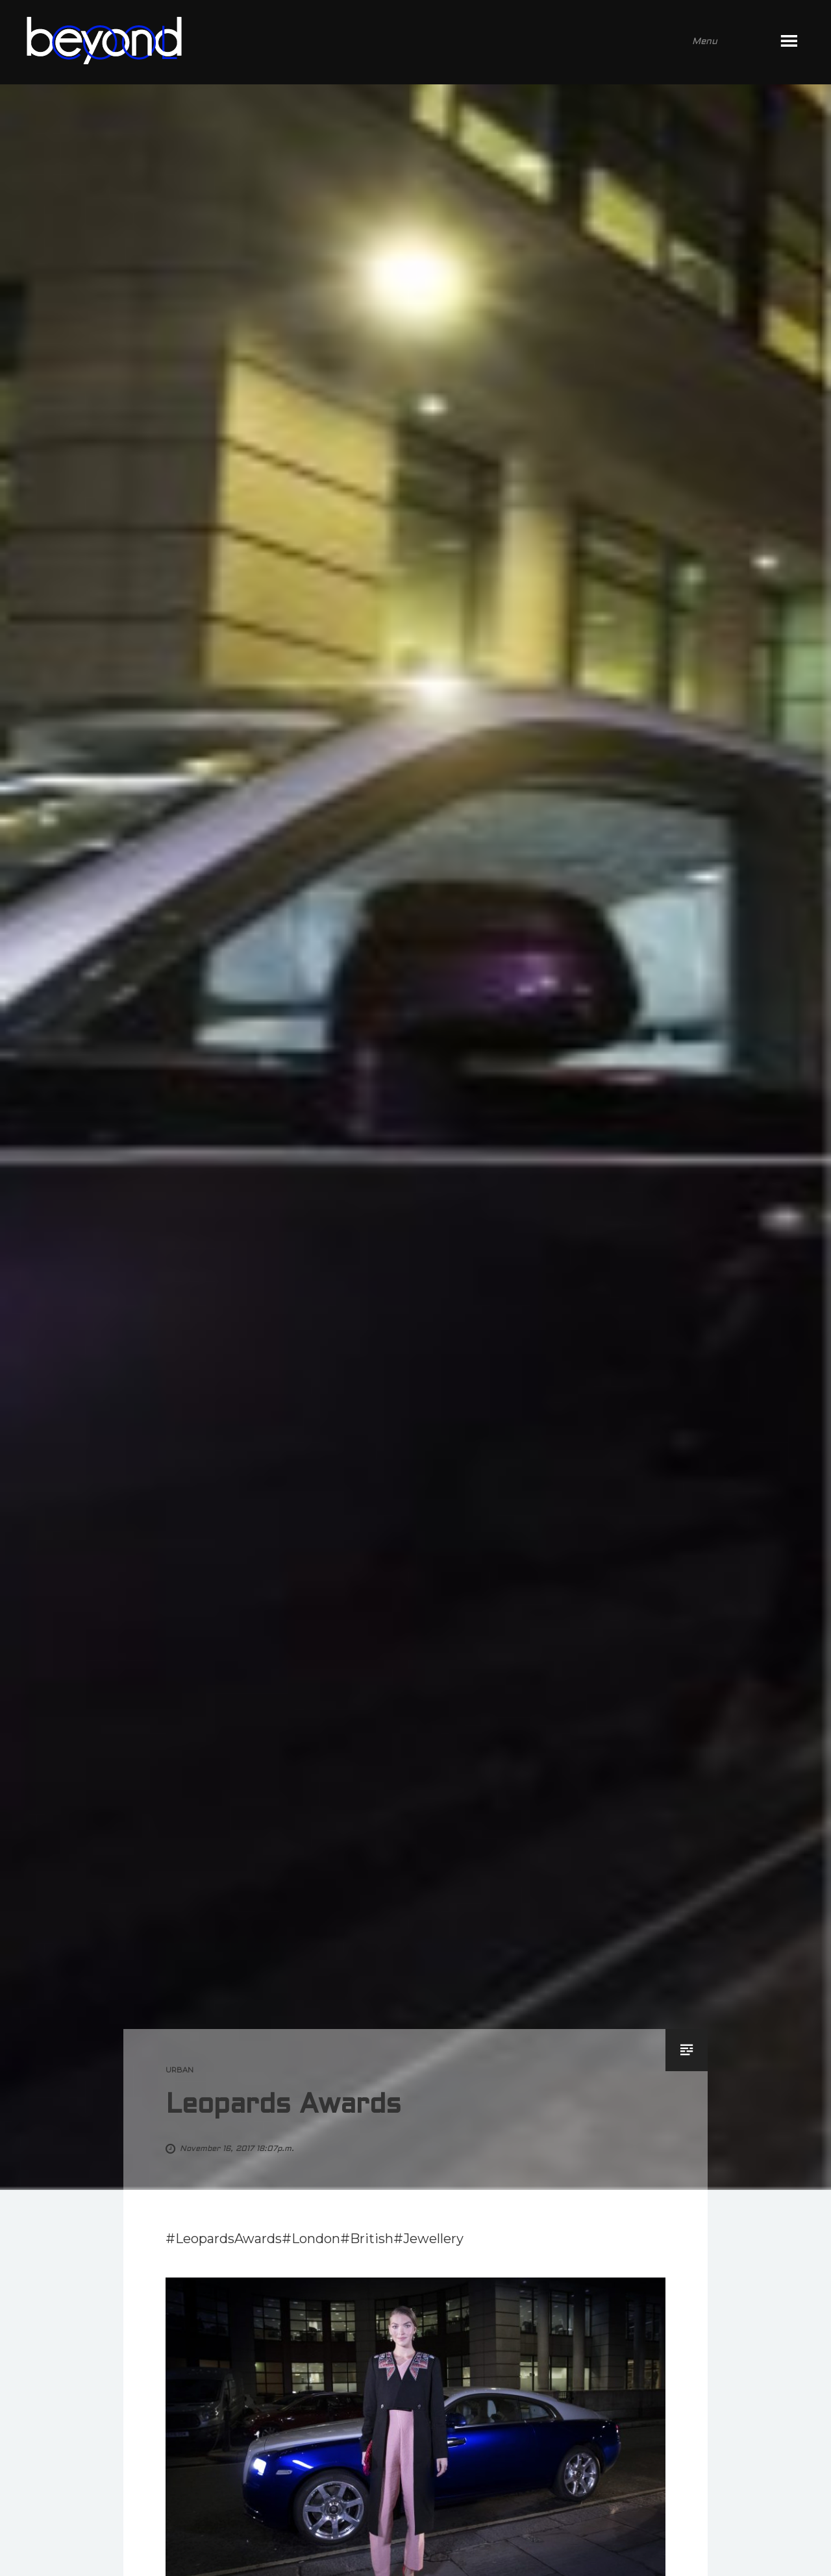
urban (179, 2069)
